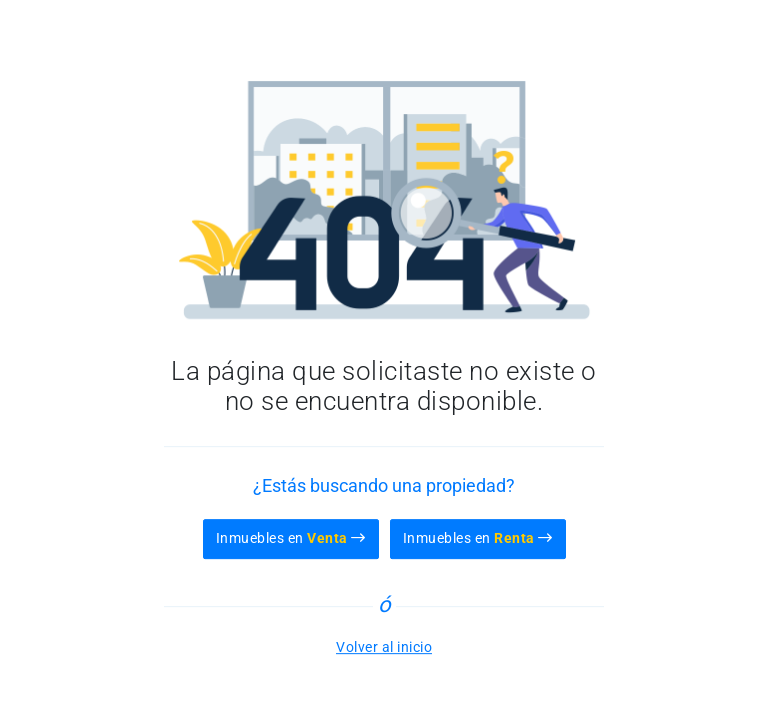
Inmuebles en (291, 538)
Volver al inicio (384, 647)
